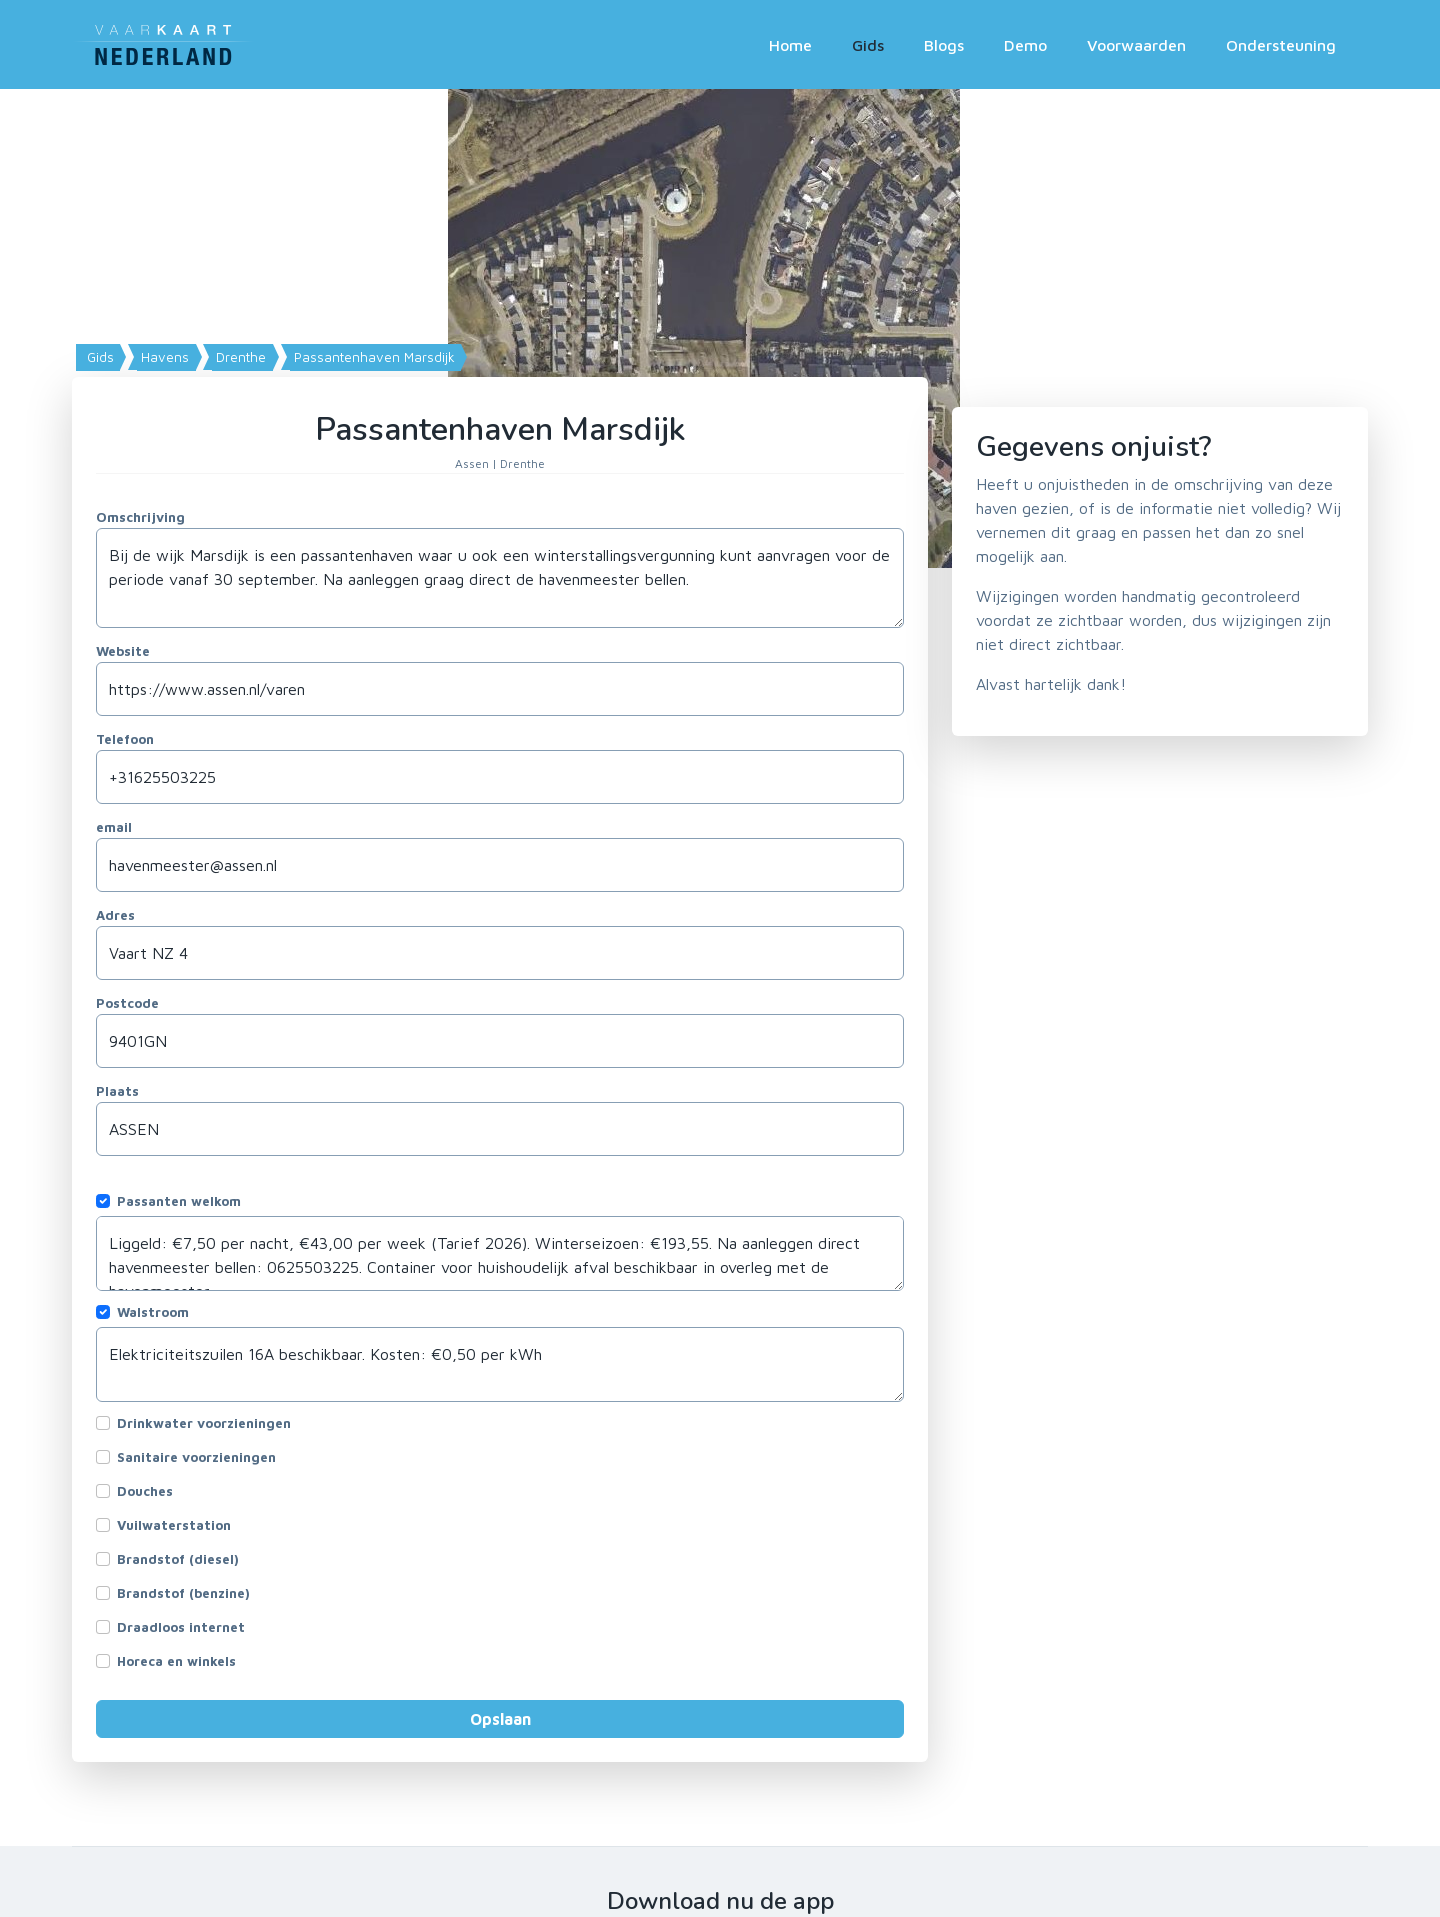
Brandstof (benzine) (183, 1593)
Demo (1025, 45)
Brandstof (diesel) (178, 1559)
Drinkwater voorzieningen (204, 1423)
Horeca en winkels (176, 1661)
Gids (868, 45)
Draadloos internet (181, 1627)
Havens (163, 357)
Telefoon (125, 739)
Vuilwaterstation (174, 1525)
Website (123, 651)
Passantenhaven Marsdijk (372, 357)
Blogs (944, 45)
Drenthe (239, 357)
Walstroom (153, 1312)
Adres (115, 915)
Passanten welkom (179, 1201)
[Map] (720, 328)
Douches (145, 1491)
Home (790, 45)
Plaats (117, 1091)
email (114, 827)
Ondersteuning (1281, 45)
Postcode (127, 1003)
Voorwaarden (1136, 45)
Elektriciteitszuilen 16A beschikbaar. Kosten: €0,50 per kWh (500, 1364)
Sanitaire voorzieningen (196, 1457)
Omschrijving (140, 517)
